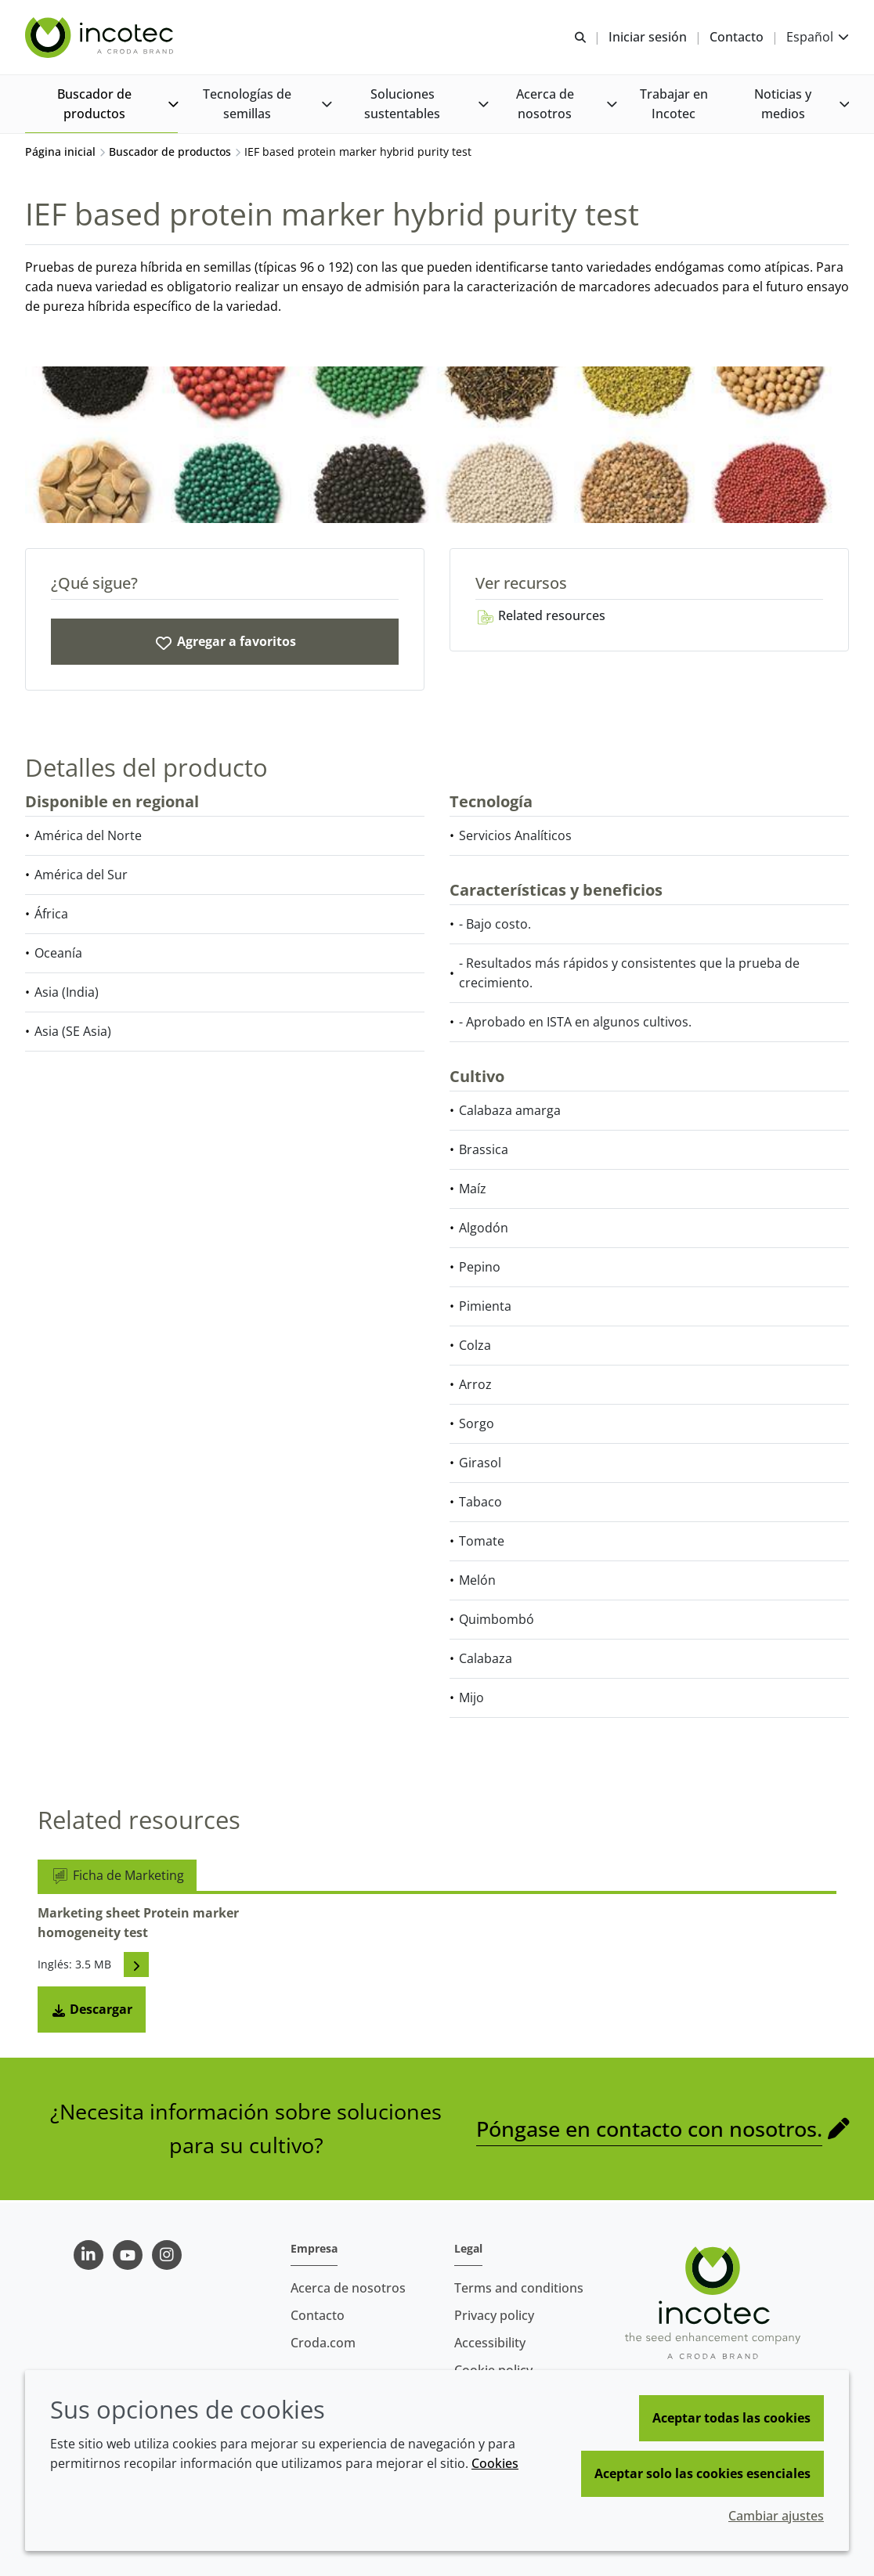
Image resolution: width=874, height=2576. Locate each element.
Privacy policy (494, 2315)
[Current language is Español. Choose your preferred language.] (817, 37)
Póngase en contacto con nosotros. (649, 2130)
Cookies (494, 2463)
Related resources (540, 617)
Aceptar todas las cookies (731, 2417)
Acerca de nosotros (348, 2287)
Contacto (318, 2315)
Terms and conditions (518, 2287)
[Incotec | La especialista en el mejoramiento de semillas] (101, 37)
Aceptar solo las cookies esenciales (702, 2473)
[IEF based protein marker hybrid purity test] (225, 643)
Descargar (91, 2010)
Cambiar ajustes (776, 2515)
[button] (101, 104)
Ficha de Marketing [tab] (117, 1876)
